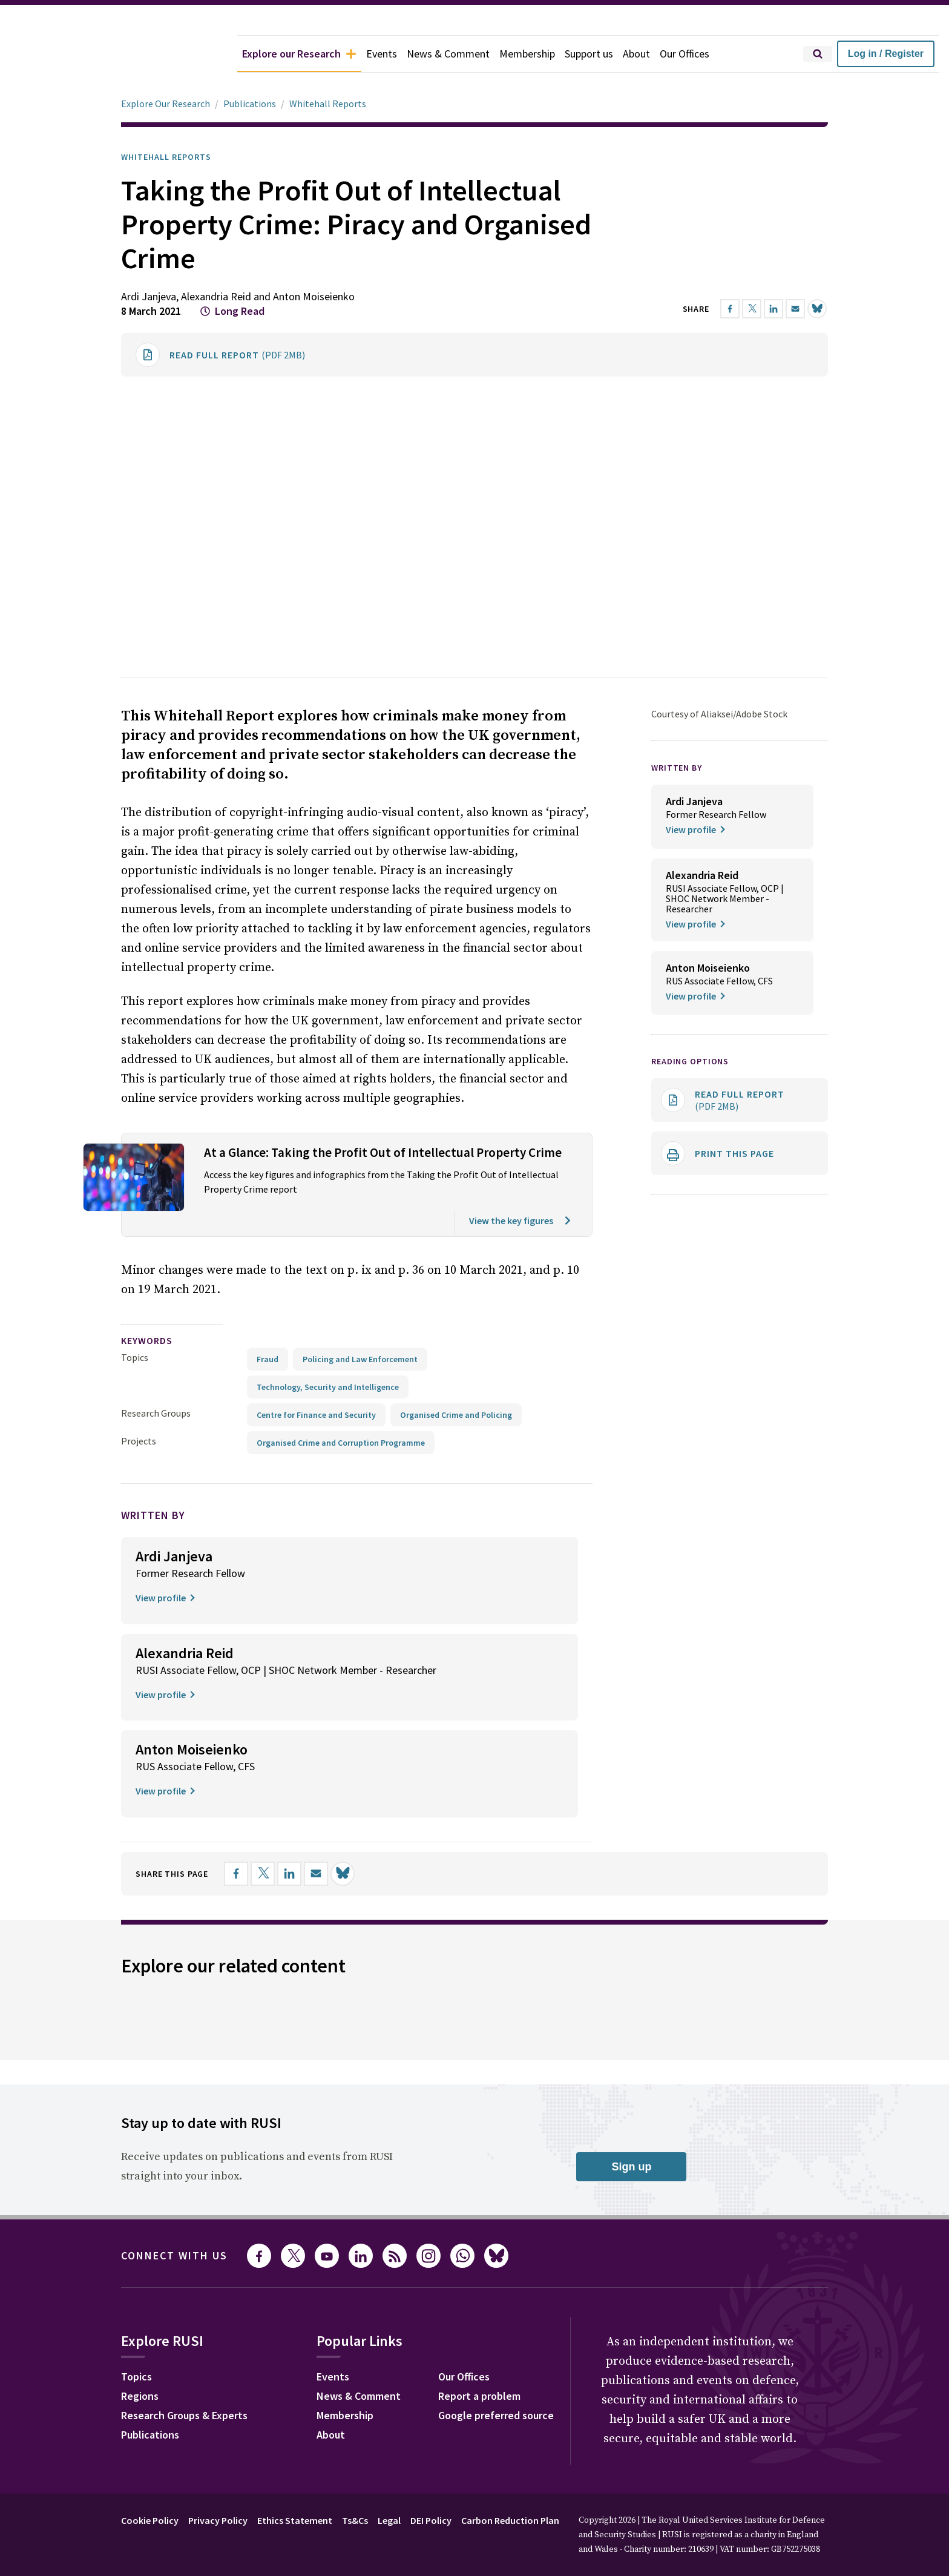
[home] (119, 54)
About (636, 54)
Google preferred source (496, 2415)
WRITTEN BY (676, 767)
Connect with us (174, 2255)
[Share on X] (751, 308)
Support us (589, 54)
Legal (389, 2520)
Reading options (690, 1061)
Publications (249, 103)
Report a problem (479, 2396)
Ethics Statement (294, 2520)
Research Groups (156, 1413)
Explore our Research (299, 54)
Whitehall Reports (327, 103)
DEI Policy (431, 2520)
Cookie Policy (150, 2520)
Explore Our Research (165, 103)
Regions (140, 2396)
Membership (527, 54)
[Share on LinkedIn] (773, 308)
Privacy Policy (218, 2520)
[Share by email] (795, 308)
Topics (134, 1357)
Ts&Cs (355, 2520)
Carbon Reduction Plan (510, 2520)
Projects (138, 1441)
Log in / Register (886, 53)
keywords (146, 1340)
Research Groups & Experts (184, 2415)
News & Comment (448, 54)
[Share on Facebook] (730, 308)
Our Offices (684, 54)
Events (381, 54)
